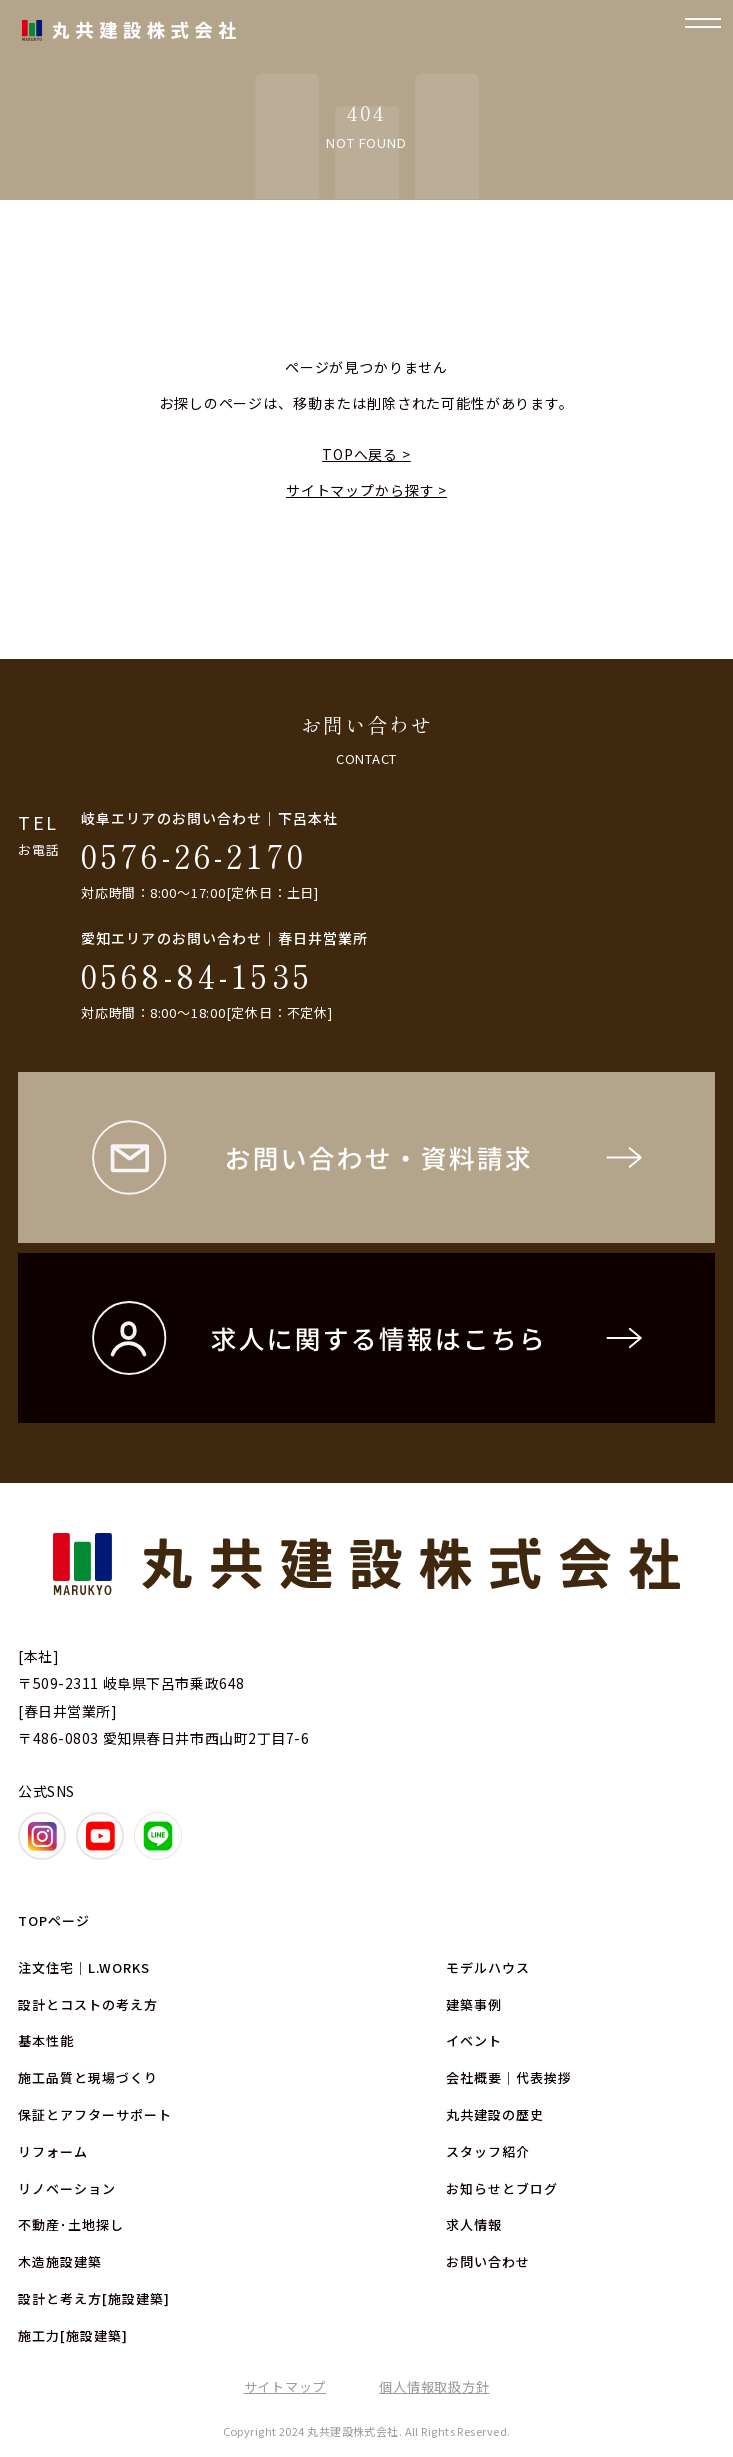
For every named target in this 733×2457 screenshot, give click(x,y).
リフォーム (53, 2151)
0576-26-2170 (194, 855)
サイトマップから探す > (366, 490)
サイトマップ (285, 2386)
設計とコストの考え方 (88, 2004)
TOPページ (54, 1920)
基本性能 (46, 2040)
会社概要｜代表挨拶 (509, 2077)
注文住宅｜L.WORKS (84, 1967)
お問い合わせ (488, 2261)
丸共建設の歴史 (495, 2114)
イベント (474, 2040)
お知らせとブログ (502, 2188)
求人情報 (474, 2224)
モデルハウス (488, 1967)
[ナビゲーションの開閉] (703, 30)
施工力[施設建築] (73, 2335)
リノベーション (67, 2188)
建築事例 (474, 2004)
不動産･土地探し (71, 2224)
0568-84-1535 (197, 975)
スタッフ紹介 (488, 2151)
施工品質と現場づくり (88, 2077)
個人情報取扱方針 (434, 2386)
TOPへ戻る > (366, 454)
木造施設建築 (60, 2261)
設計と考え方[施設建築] (94, 2298)
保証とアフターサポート (95, 2114)
